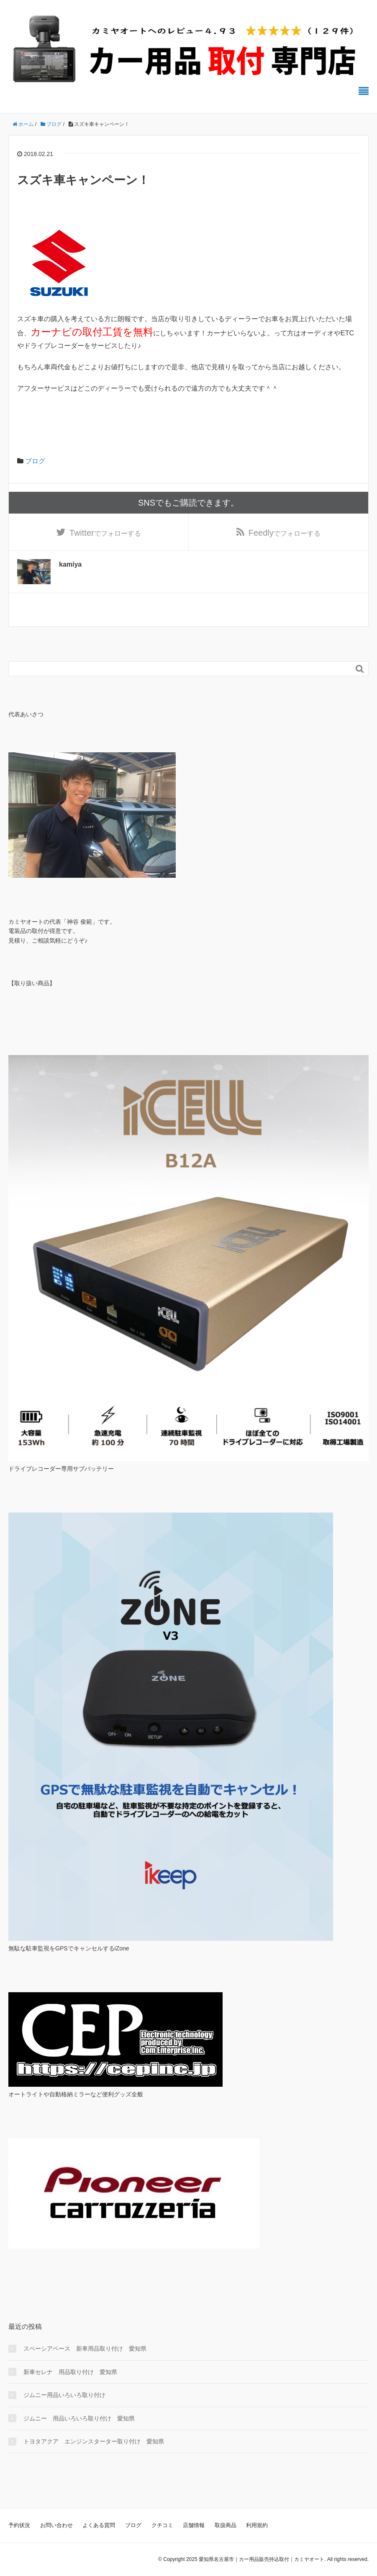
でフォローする (105, 532)
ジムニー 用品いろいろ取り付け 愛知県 (79, 2418)
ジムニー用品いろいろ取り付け (64, 2395)
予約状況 (19, 2525)
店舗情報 (194, 2525)
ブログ (35, 461)
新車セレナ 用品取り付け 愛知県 (70, 2372)
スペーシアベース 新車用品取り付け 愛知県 (84, 2348)
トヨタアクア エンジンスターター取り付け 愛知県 (93, 2441)
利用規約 (257, 2525)
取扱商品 (225, 2525)
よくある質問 (98, 2525)
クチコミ (162, 2525)
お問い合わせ (56, 2525)
